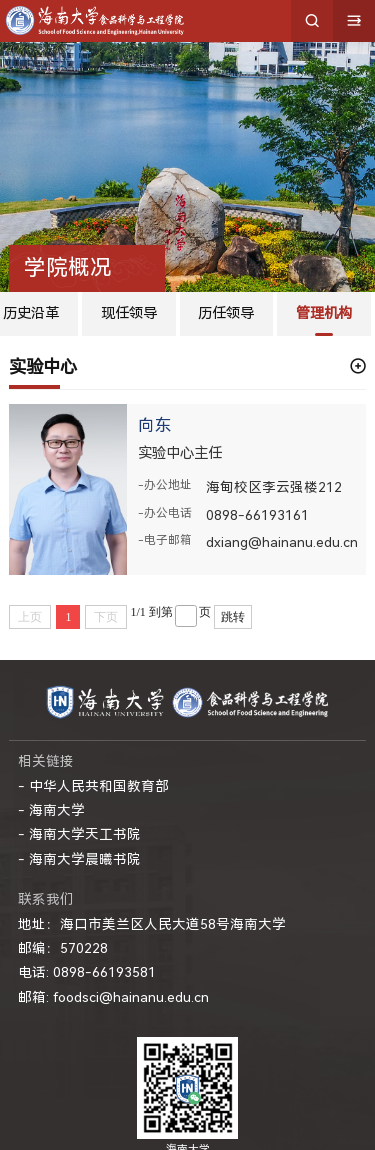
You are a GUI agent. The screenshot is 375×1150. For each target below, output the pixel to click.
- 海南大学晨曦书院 (79, 859)
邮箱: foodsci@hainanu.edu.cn (113, 997)
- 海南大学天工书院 (79, 834)
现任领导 (129, 313)
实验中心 (43, 367)
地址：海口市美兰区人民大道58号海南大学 (152, 924)
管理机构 (324, 313)
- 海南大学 (51, 810)
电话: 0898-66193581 (87, 972)
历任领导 (226, 313)
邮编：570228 (63, 948)
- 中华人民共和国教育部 (93, 786)
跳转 (233, 617)
